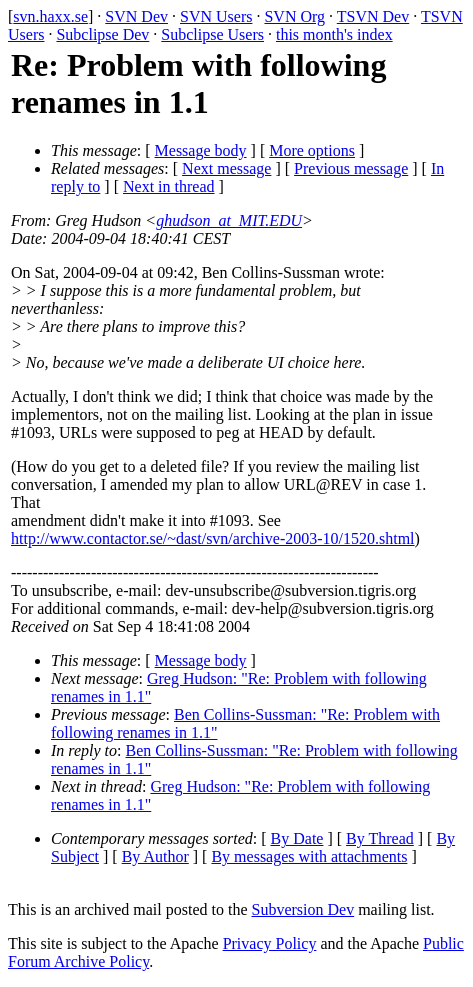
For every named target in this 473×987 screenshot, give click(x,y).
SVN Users (216, 16)
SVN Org (294, 16)
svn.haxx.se (50, 16)
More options (312, 150)
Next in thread (169, 186)
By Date (297, 838)
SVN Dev (136, 16)
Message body (201, 150)
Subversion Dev (303, 909)
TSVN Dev (373, 16)
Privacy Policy (270, 943)
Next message (226, 168)
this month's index (334, 34)
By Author (155, 856)
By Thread (380, 838)
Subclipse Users (212, 34)
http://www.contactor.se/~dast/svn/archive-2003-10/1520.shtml (213, 538)
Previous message (351, 168)
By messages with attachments (309, 856)
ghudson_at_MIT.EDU (229, 220)
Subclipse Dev (102, 34)
